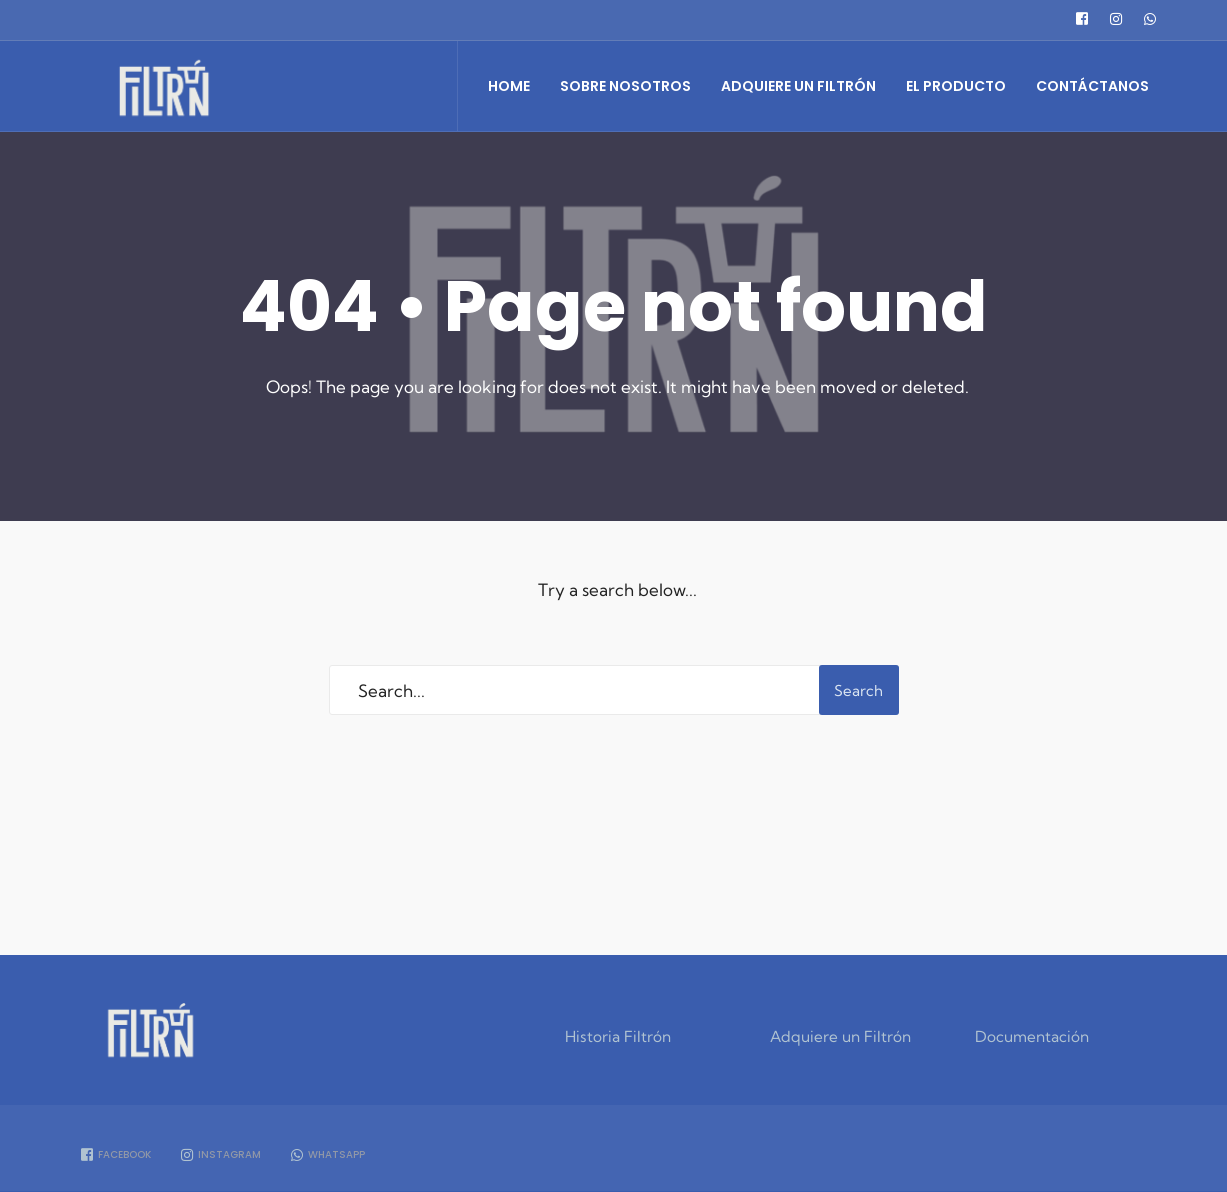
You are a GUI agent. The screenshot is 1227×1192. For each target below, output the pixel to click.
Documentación (1032, 1036)
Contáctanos (1092, 86)
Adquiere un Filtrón (798, 86)
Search (858, 690)
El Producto (956, 86)
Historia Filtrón (618, 1036)
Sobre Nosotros (625, 86)
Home (509, 86)
